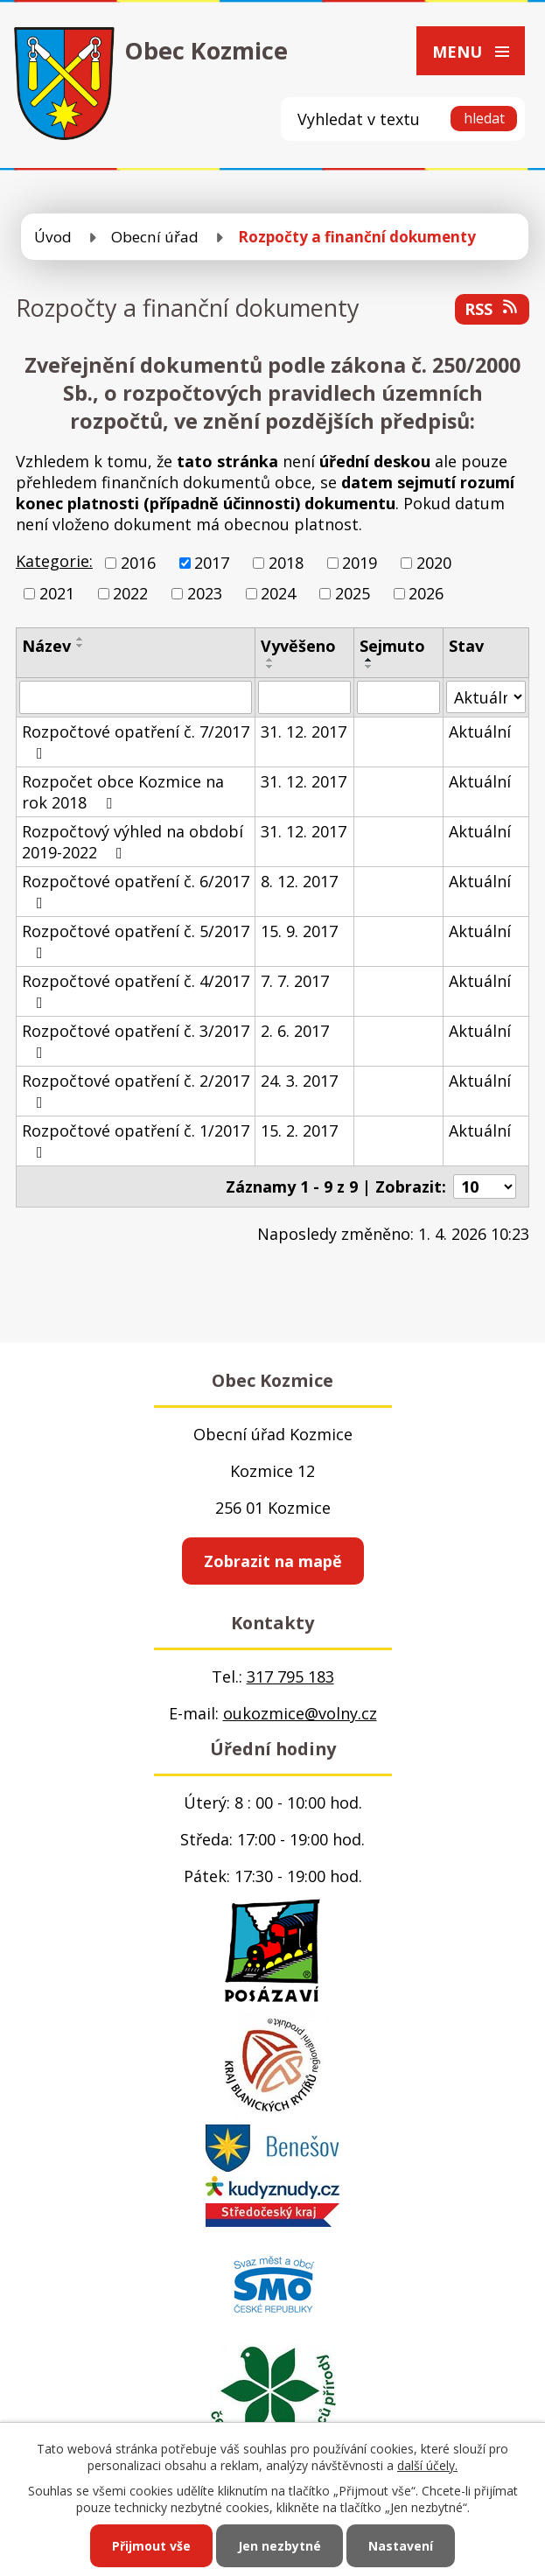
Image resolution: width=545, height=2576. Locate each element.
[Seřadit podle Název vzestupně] (80, 638)
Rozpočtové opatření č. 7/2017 (135, 741)
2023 (204, 593)
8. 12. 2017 (299, 881)
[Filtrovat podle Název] (135, 697)
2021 (56, 593)
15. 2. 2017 (299, 1130)
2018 (286, 562)
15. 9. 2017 (299, 931)
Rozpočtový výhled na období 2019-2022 (132, 842)
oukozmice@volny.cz (300, 1713)
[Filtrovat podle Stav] (486, 697)
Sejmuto (392, 645)
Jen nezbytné (279, 2546)
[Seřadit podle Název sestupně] (80, 645)
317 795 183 (290, 1676)
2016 (138, 562)
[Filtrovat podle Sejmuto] (398, 697)
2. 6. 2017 (295, 1030)
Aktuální (480, 731)
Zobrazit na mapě (273, 1561)
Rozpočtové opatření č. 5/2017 (135, 940)
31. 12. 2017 (303, 731)
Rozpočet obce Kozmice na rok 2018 (123, 792)
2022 (130, 593)
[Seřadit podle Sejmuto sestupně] (369, 666)
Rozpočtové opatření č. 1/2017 (135, 1140)
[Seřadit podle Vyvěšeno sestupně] (270, 666)
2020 (433, 562)
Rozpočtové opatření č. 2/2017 (135, 1090)
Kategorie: (54, 560)
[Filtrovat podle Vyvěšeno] (304, 697)
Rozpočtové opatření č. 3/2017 (135, 1040)
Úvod (53, 237)
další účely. (427, 2465)
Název (46, 645)
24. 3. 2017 (299, 1080)
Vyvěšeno (298, 645)
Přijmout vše (151, 2546)
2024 (278, 593)
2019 (359, 562)
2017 (211, 562)
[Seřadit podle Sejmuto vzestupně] (369, 659)
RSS (493, 308)
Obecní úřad (155, 237)
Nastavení (400, 2546)
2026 (426, 593)
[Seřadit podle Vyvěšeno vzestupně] (270, 659)
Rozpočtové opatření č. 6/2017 (135, 891)
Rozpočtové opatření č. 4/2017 (135, 990)
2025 (352, 593)
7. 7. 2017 (295, 980)
